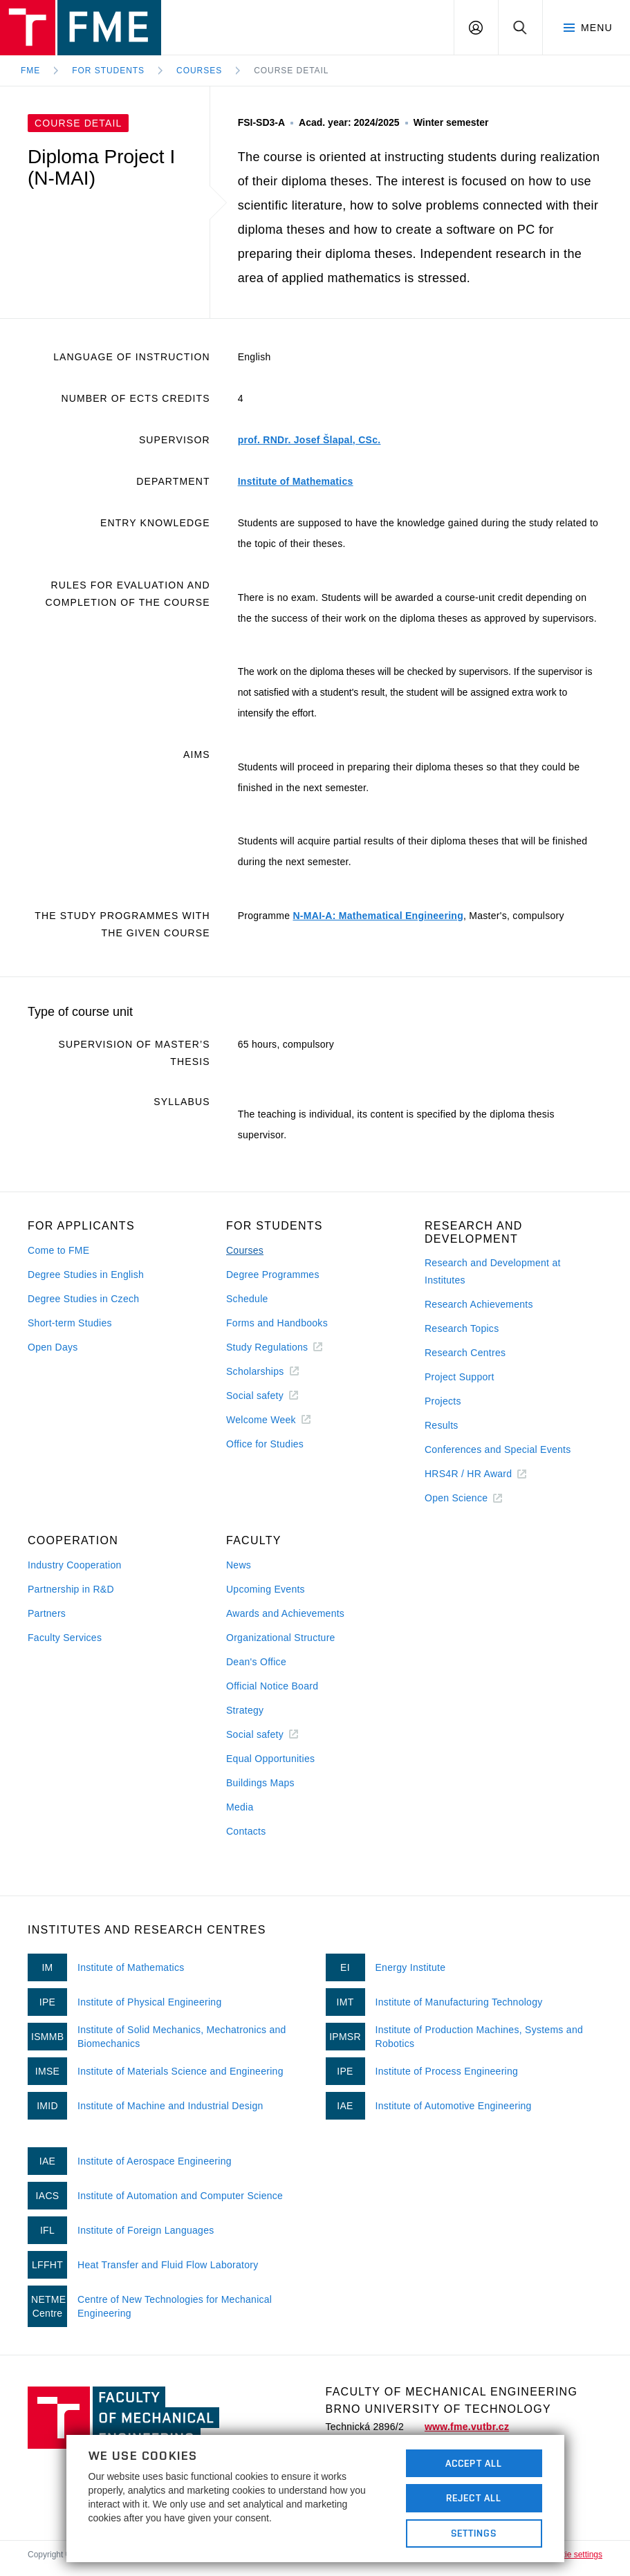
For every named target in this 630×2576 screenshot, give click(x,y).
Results (441, 1425)
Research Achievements (479, 1304)
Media (240, 1807)
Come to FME (58, 1250)
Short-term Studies (70, 1322)
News (238, 1564)
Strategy (244, 1710)
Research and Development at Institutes (493, 1271)
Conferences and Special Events (498, 1449)
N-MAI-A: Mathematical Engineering (378, 915)
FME (30, 70)
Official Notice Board (272, 1686)
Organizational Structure (280, 1637)
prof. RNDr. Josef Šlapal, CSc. (309, 439)
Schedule (247, 1298)
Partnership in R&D (71, 1589)
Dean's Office (256, 1661)
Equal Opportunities (270, 1758)
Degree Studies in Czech (83, 1298)
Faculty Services (65, 1637)
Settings (474, 2533)
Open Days (53, 1347)
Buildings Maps (260, 1782)
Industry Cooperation (75, 1564)
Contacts (246, 1831)
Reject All (473, 2497)
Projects (443, 1401)
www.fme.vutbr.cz (467, 2426)
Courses (199, 70)
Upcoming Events (265, 1589)
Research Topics (462, 1328)
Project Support (459, 1376)
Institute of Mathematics (295, 481)
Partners (47, 1613)
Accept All (473, 2463)
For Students (108, 70)
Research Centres (465, 1352)
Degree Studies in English (86, 1274)
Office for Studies (265, 1443)
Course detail (291, 70)
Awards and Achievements (285, 1613)
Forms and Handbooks (277, 1322)
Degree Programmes (272, 1274)
